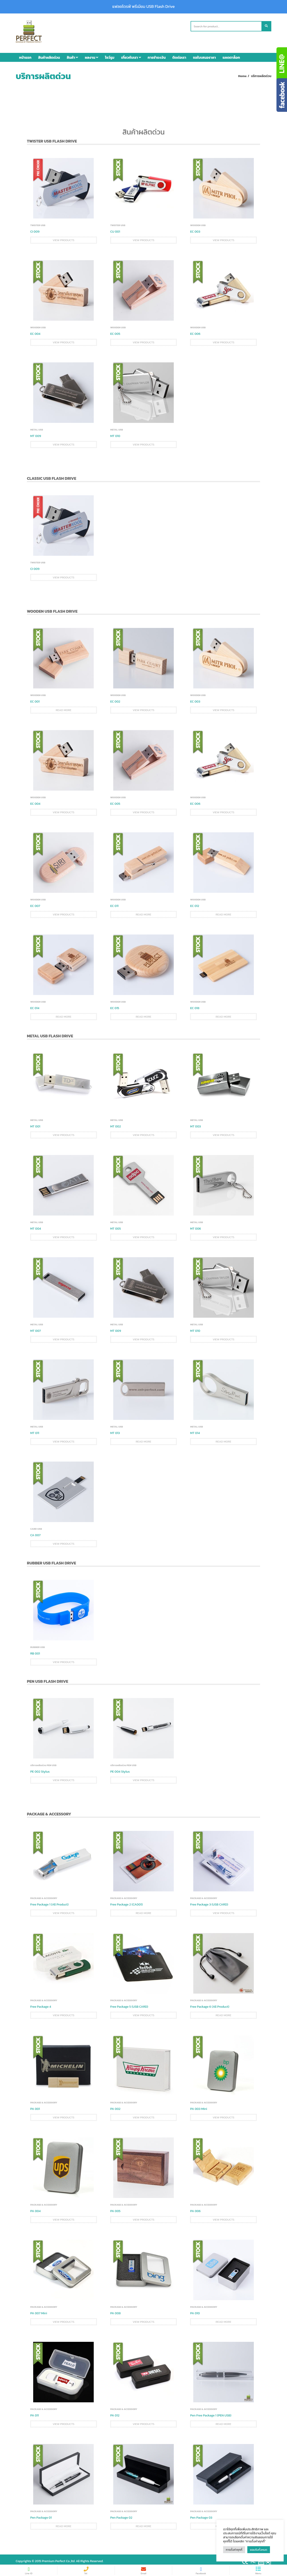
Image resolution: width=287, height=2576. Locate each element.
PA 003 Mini (198, 2105)
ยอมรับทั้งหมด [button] (258, 2550)
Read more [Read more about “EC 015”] (143, 1013)
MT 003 (195, 1123)
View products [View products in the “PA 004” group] (63, 2216)
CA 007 (35, 1531)
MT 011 (34, 1429)
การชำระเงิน (157, 54)
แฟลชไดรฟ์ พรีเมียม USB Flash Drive (143, 6)
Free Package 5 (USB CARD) (129, 2003)
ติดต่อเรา (179, 54)
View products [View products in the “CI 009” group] (63, 237)
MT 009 (35, 432)
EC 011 (114, 902)
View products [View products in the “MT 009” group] (63, 441)
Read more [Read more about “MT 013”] (143, 1438)
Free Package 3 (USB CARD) (209, 1901)
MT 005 (115, 1225)
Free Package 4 (40, 2003)
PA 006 (195, 2207)
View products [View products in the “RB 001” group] (63, 1658)
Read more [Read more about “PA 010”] (223, 2318)
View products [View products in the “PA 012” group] (143, 2420)
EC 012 (194, 902)
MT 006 (195, 1225)
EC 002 (115, 698)
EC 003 (195, 228)
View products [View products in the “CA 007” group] (63, 1540)
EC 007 (35, 902)
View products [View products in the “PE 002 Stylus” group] (63, 1777)
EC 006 (195, 330)
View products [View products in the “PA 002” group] (143, 2114)
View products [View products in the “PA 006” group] (223, 2216)
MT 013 (115, 1429)
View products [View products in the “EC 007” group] (63, 911)
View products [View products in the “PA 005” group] (143, 2216)
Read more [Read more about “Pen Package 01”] (64, 2523)
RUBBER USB (37, 1643)
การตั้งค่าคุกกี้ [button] (234, 2550)
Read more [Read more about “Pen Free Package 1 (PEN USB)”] (223, 2420)
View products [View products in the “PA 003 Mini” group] (223, 2114)
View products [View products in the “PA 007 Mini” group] (63, 2318)
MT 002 (115, 1123)
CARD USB (36, 1525)
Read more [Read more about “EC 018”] (223, 1013)
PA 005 (115, 2207)
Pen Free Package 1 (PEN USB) (210, 2412)
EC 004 (35, 330)
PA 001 (35, 2105)
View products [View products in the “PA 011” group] (63, 2420)
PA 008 (115, 2310)
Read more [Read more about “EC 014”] (64, 1013)
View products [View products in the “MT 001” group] (63, 1131)
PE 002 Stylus (40, 1768)
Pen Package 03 (201, 2514)
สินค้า (72, 54)
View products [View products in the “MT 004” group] (63, 1234)
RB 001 (35, 1650)
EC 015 (114, 1004)
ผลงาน (91, 54)
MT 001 (35, 1123)
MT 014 (195, 1429)
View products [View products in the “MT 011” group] (63, 1438)
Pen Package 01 (41, 2514)
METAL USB (36, 426)
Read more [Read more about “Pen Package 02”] (143, 2523)
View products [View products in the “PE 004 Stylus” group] (143, 1777)
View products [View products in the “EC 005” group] (143, 339)
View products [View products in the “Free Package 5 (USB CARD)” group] (143, 2012)
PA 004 (35, 2207)
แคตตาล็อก (231, 54)
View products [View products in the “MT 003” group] (223, 1131)
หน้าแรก (25, 54)
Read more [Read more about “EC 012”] (223, 911)
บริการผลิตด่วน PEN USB (43, 1761)
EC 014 (34, 1004)
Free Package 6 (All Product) (209, 2003)
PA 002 (115, 2105)
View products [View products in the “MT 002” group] (143, 1131)
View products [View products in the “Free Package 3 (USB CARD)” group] (223, 1909)
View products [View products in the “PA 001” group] (63, 2114)
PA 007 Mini (38, 2310)
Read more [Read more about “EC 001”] (64, 707)
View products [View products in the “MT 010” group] (143, 441)
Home (242, 72)
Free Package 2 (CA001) (126, 1901)
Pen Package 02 (121, 2514)
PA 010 (195, 2310)
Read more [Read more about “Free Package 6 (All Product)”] (223, 2012)
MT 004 (35, 1225)
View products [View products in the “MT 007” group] (63, 1336)
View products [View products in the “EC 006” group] (223, 339)
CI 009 (34, 228)
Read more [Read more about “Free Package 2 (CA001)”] (143, 1909)
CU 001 (115, 228)
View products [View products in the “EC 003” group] (223, 237)
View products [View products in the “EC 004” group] (63, 339)
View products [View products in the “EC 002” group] (143, 707)
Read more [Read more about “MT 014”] (223, 1438)
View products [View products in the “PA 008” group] (143, 2318)
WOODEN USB (198, 221)
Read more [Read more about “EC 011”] (143, 911)
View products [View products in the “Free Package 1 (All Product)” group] (63, 1909)
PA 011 (34, 2412)
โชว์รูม (109, 54)
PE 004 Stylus (120, 1768)
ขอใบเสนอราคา (204, 54)
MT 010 (115, 432)
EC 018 (194, 1004)
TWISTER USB (37, 221)
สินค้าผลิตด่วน (49, 54)
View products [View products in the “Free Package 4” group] (63, 2012)
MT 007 (35, 1327)
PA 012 (115, 2412)
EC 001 (35, 698)
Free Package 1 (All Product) (49, 1901)
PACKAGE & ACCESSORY (43, 1894)
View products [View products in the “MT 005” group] (143, 1234)
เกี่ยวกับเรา (131, 54)
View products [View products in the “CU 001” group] (143, 237)
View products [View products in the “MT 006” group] (223, 1234)
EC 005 (115, 330)
